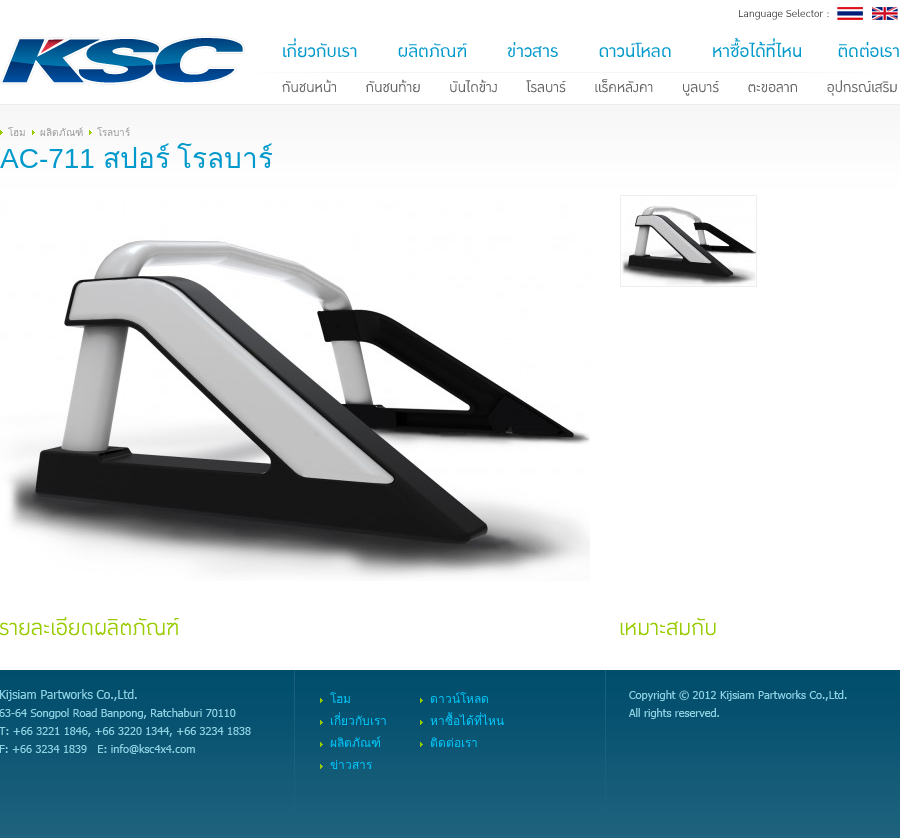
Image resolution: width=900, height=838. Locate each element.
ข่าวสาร (351, 765)
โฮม (17, 132)
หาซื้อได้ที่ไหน (467, 721)
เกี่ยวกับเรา (358, 721)
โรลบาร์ (113, 132)
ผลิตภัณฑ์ (61, 132)
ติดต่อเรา (454, 743)
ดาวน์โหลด (459, 699)
